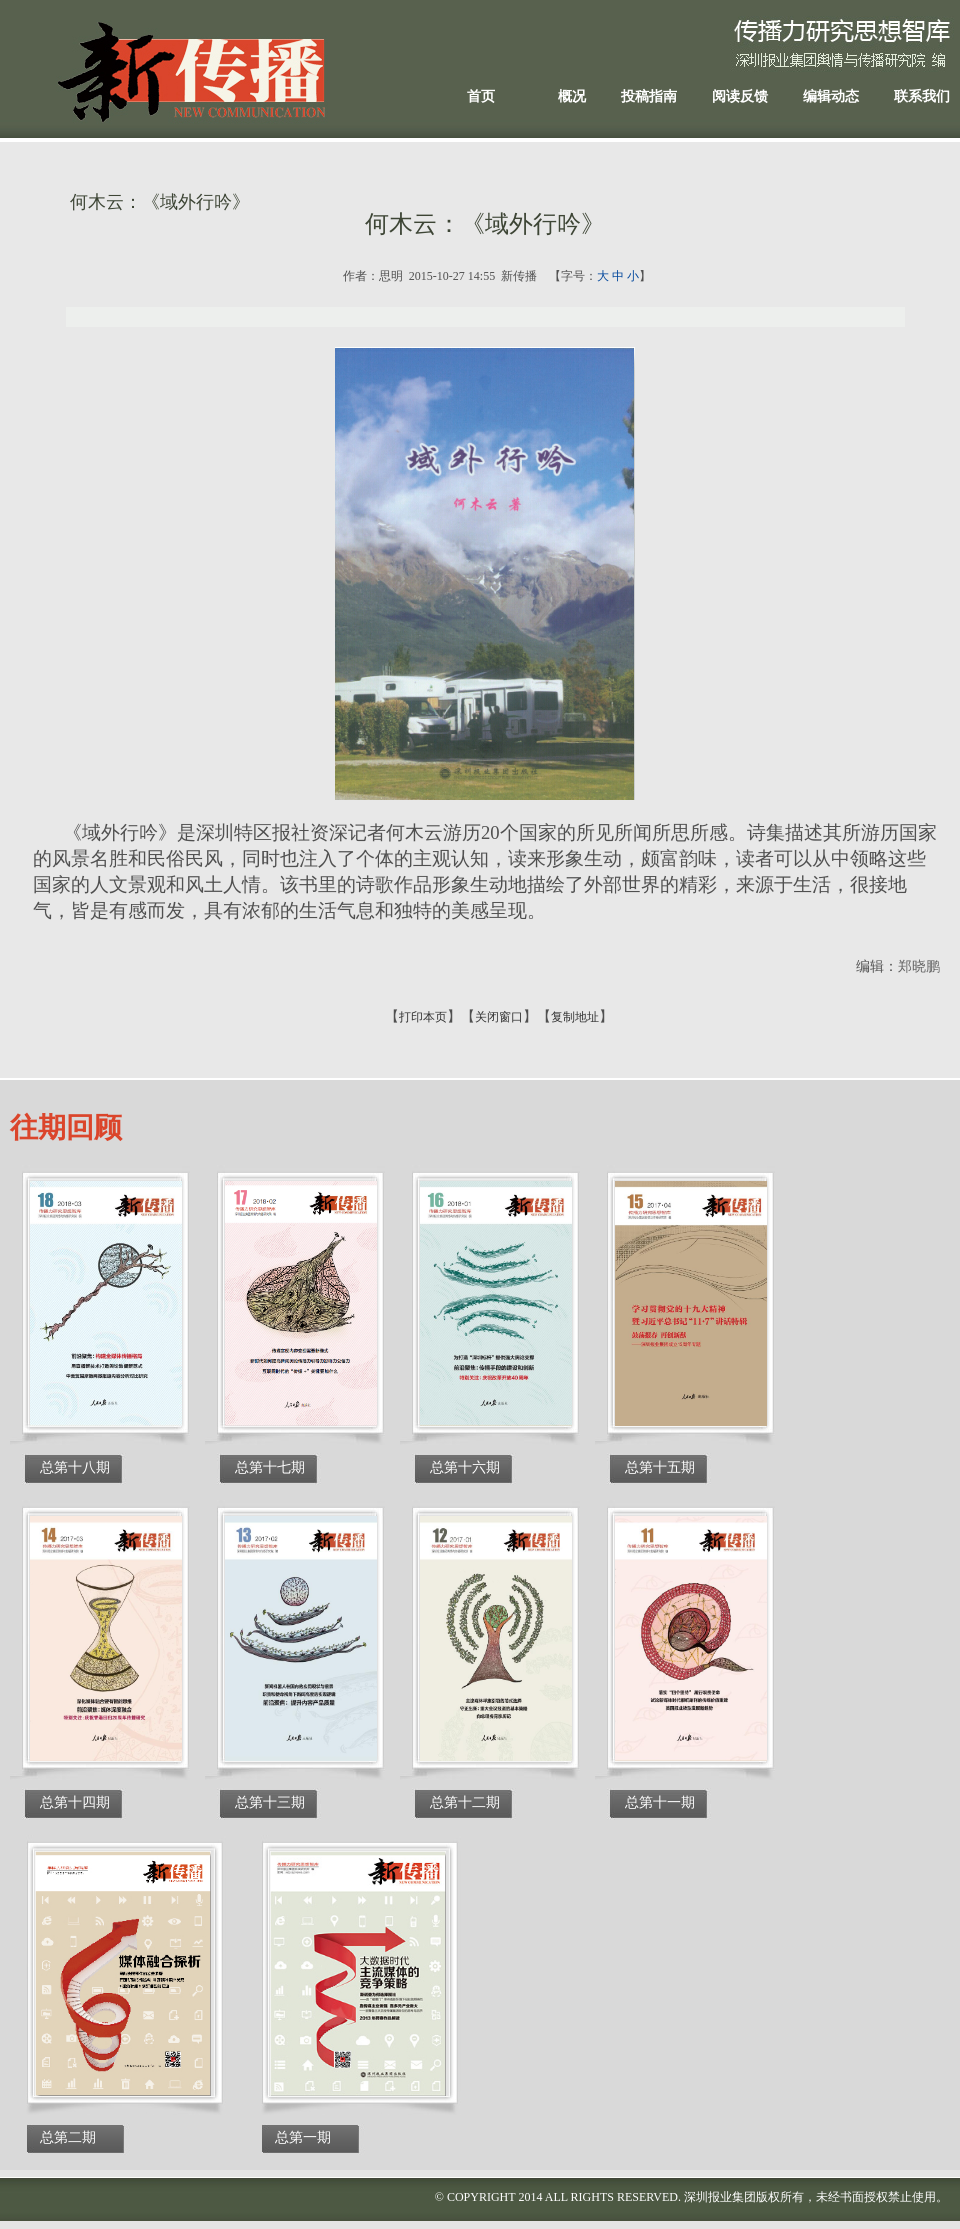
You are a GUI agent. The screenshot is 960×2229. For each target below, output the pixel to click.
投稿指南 (649, 96)
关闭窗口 (499, 1017)
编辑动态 (831, 96)
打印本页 (423, 1017)
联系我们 (922, 96)
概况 (572, 96)
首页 (481, 96)
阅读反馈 (740, 96)
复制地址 (575, 1017)
